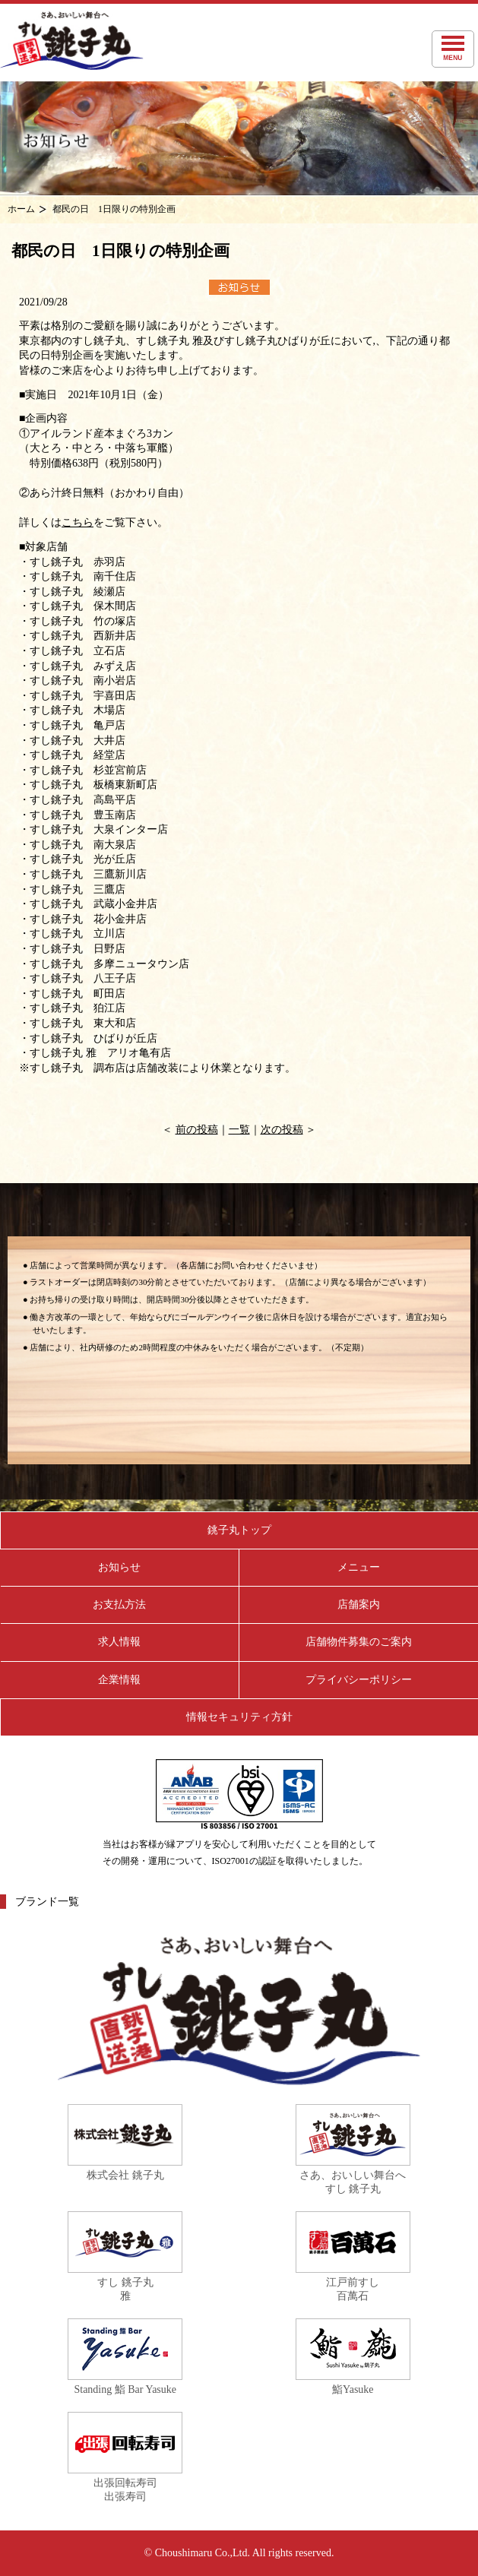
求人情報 (119, 1641)
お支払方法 (119, 1604)
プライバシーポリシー (358, 1679)
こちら (77, 522)
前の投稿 (197, 1129)
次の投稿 (282, 1129)
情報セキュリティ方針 (239, 1717)
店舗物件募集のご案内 (358, 1641)
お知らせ (119, 1567)
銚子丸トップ (239, 1530)
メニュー (358, 1567)
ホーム (21, 209)
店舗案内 (358, 1604)
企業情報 (119, 1679)
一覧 (239, 1129)
